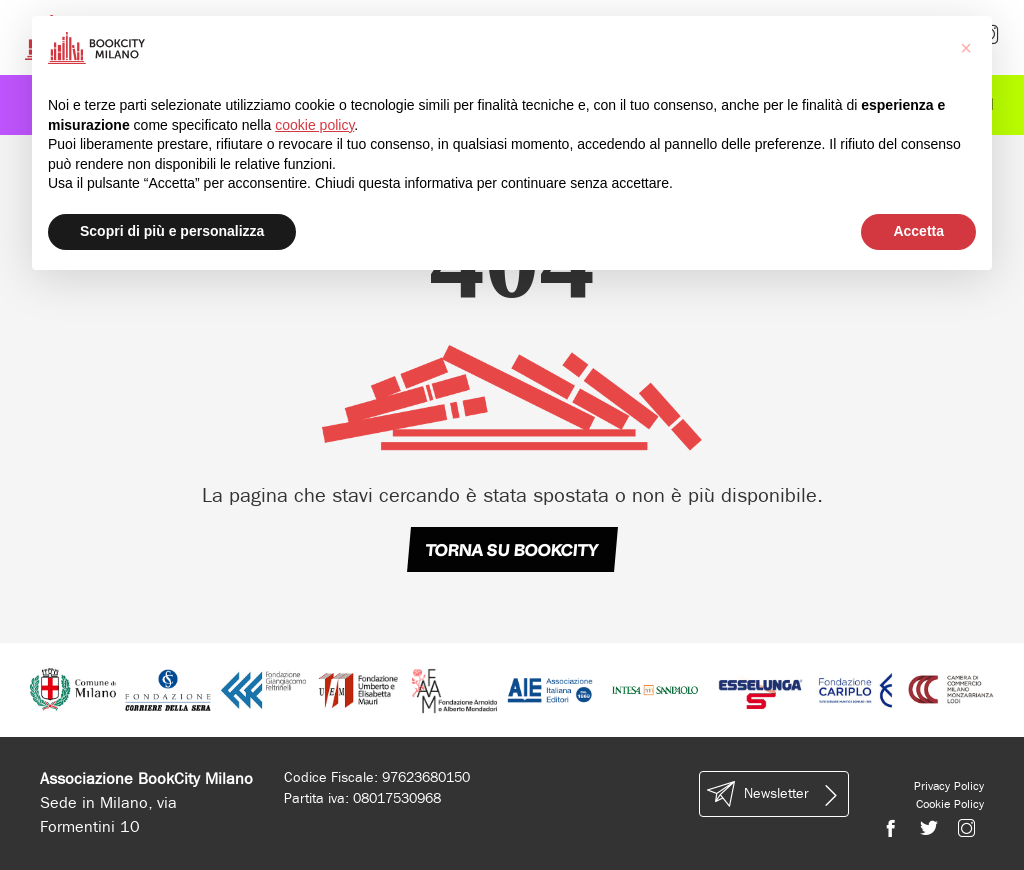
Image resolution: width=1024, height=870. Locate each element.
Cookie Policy (950, 804)
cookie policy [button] (314, 125)
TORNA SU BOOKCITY (511, 550)
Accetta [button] (918, 231)
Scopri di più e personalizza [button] (172, 231)
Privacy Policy (949, 786)
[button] (966, 48)
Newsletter (774, 794)
